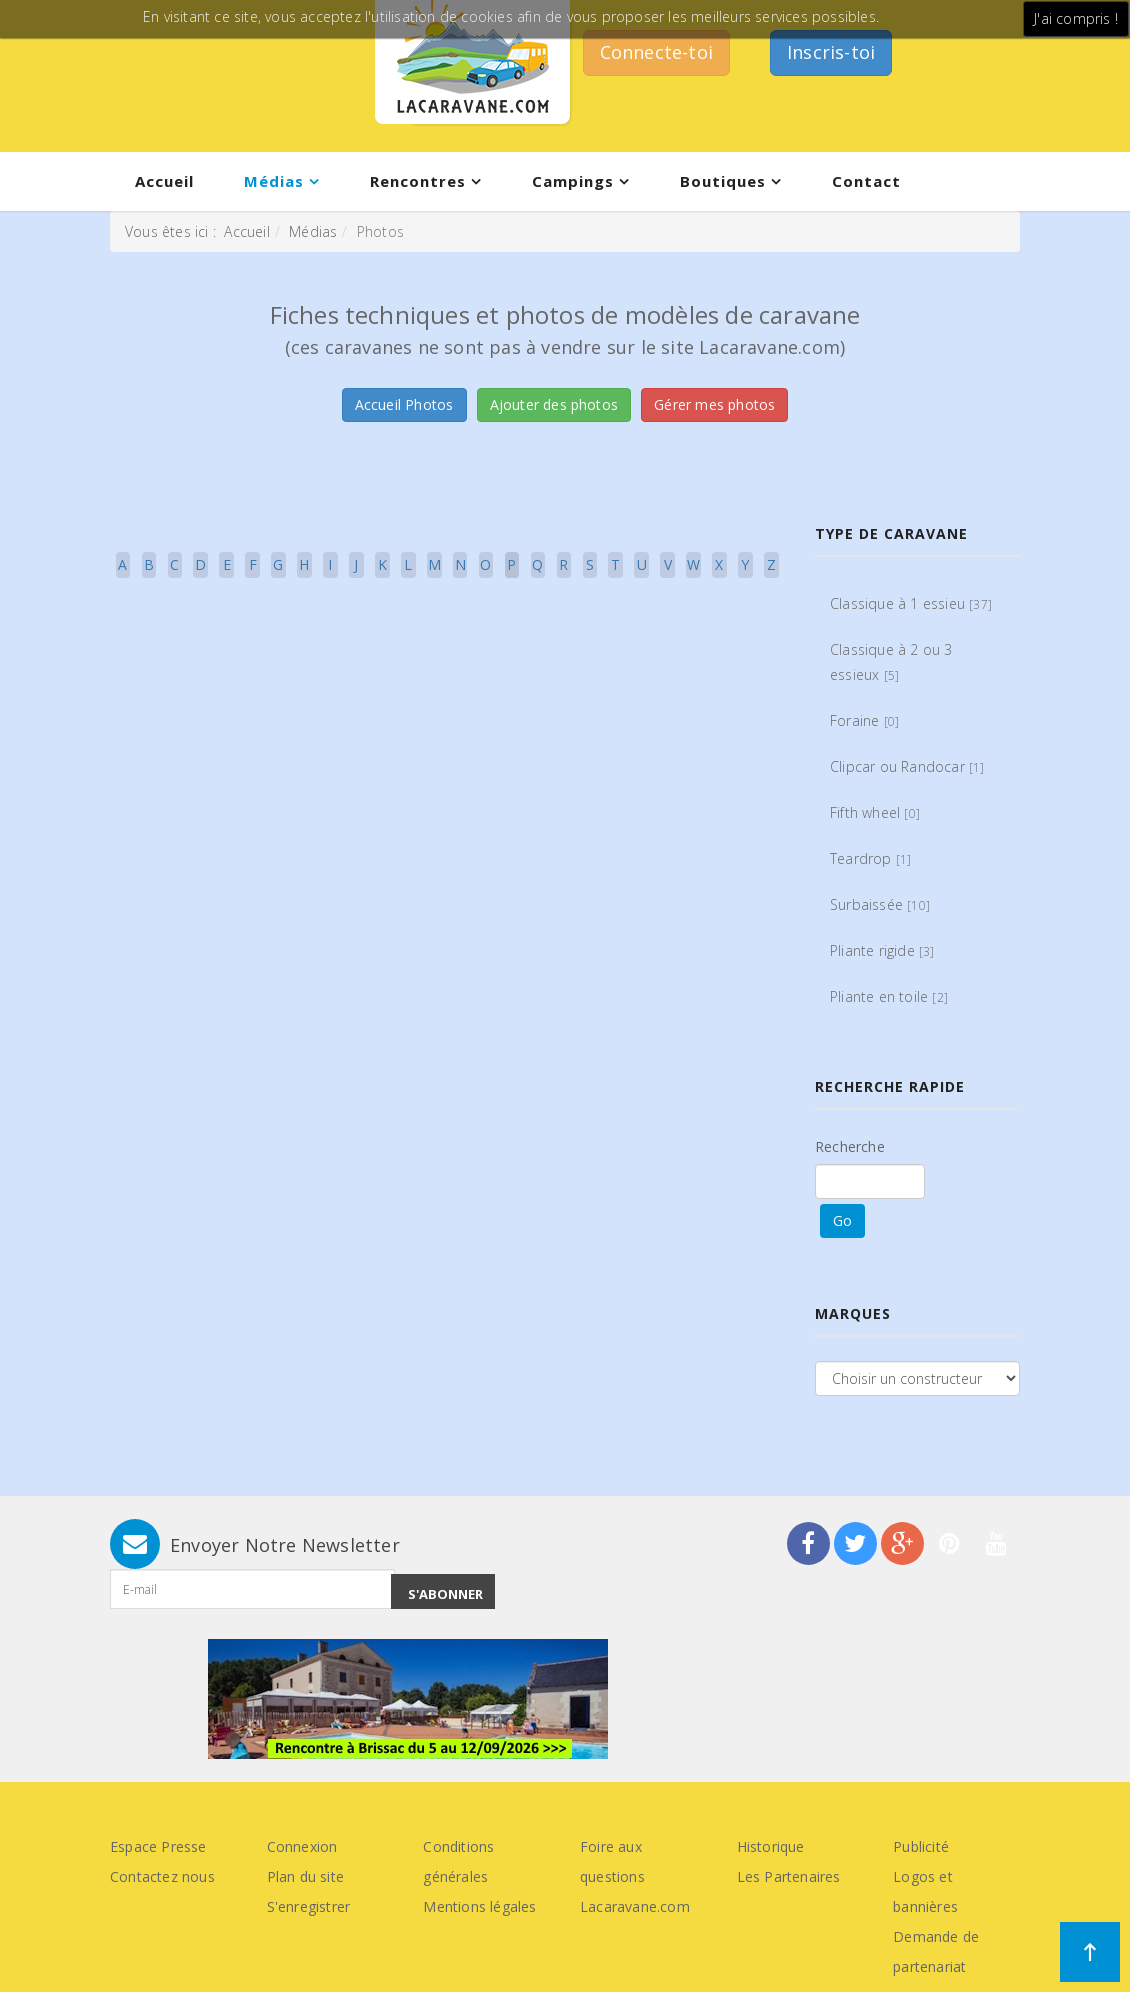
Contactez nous (162, 1876)
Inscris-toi (831, 52)
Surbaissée (880, 904)
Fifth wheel (875, 812)
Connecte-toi (656, 52)
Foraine (864, 720)
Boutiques (723, 181)
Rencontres (418, 181)
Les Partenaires (789, 1876)
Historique (771, 1846)
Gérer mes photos (714, 404)
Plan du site (305, 1876)
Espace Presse (158, 1846)
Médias (274, 181)
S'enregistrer (309, 1906)
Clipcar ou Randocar (907, 766)
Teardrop (870, 858)
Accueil (164, 181)
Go (842, 1220)
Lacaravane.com (635, 1906)
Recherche (850, 1146)
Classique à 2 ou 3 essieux (891, 662)
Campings (573, 181)
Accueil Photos (404, 404)
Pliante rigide (882, 950)
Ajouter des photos (554, 404)
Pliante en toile (889, 996)
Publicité (921, 1846)
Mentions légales (479, 1906)
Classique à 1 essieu (911, 603)
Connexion (302, 1846)
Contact (866, 181)
